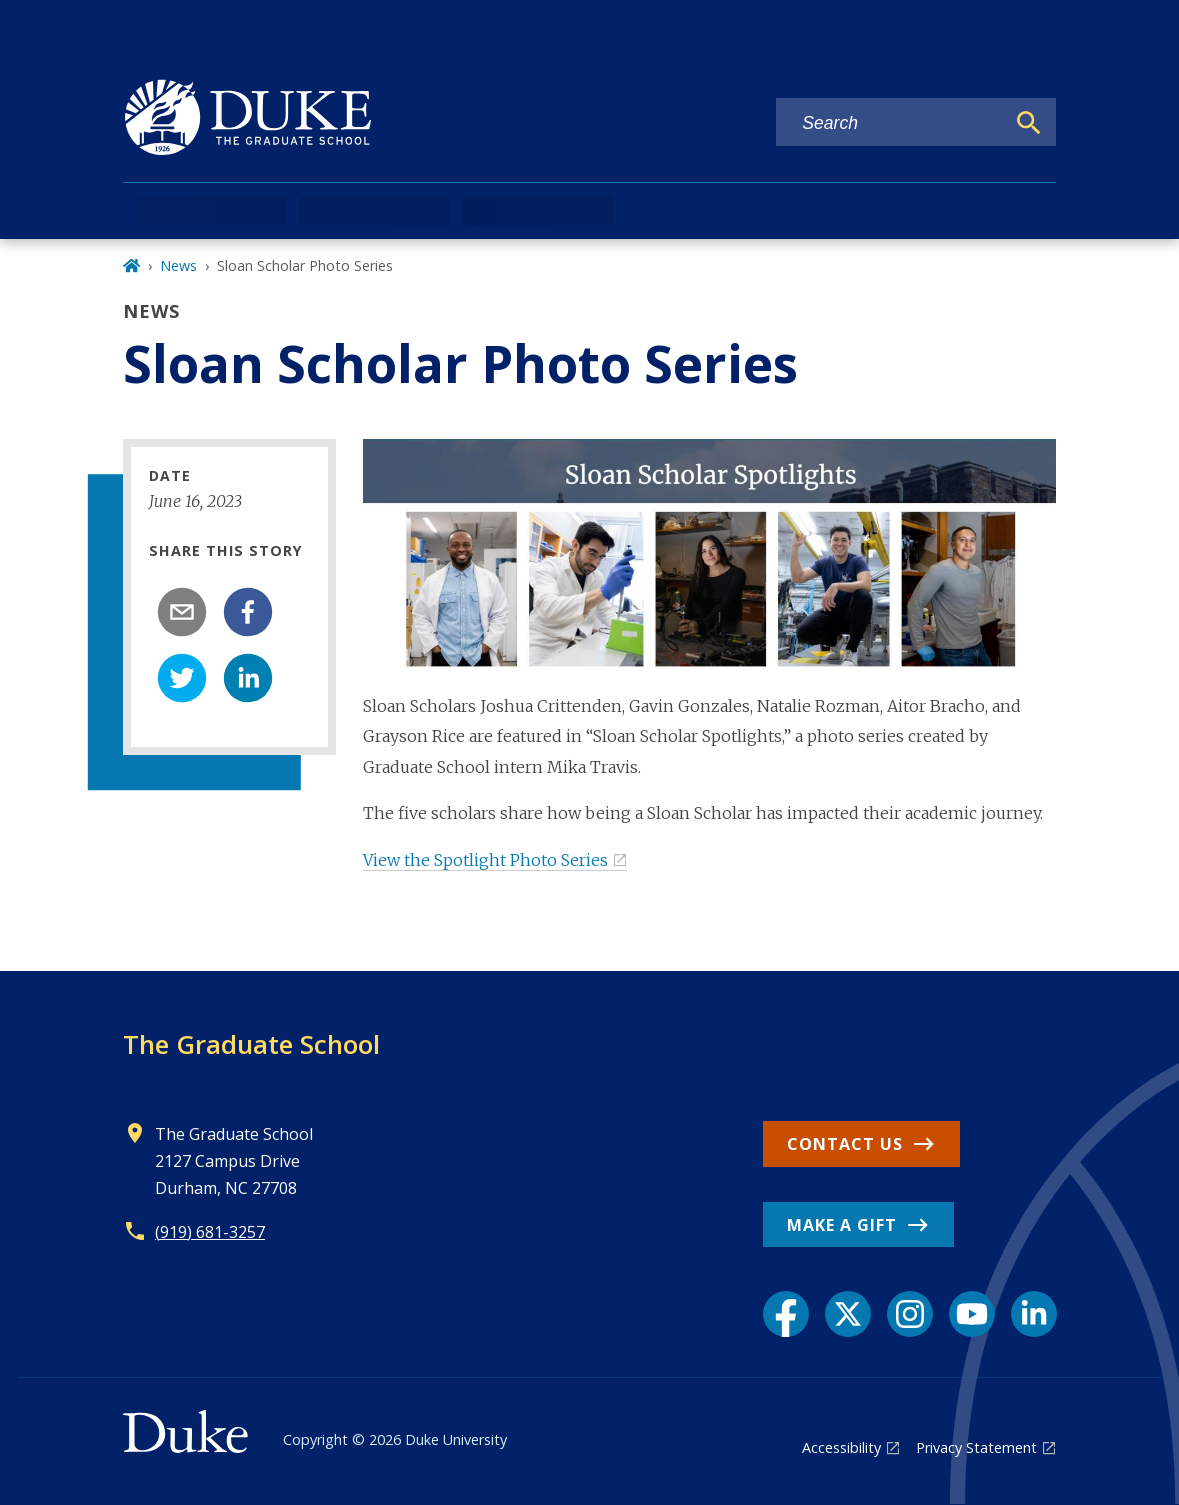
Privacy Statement (976, 1447)
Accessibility (841, 1447)
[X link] (848, 1314)
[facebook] (248, 612)
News (178, 265)
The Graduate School (251, 1044)
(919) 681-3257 (210, 1232)
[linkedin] (248, 678)
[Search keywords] (890, 123)
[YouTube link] (972, 1314)
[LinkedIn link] (1034, 1314)
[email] (182, 612)
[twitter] (182, 678)
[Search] (1029, 123)
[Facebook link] (786, 1314)
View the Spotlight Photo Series (485, 860)
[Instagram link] (910, 1314)
